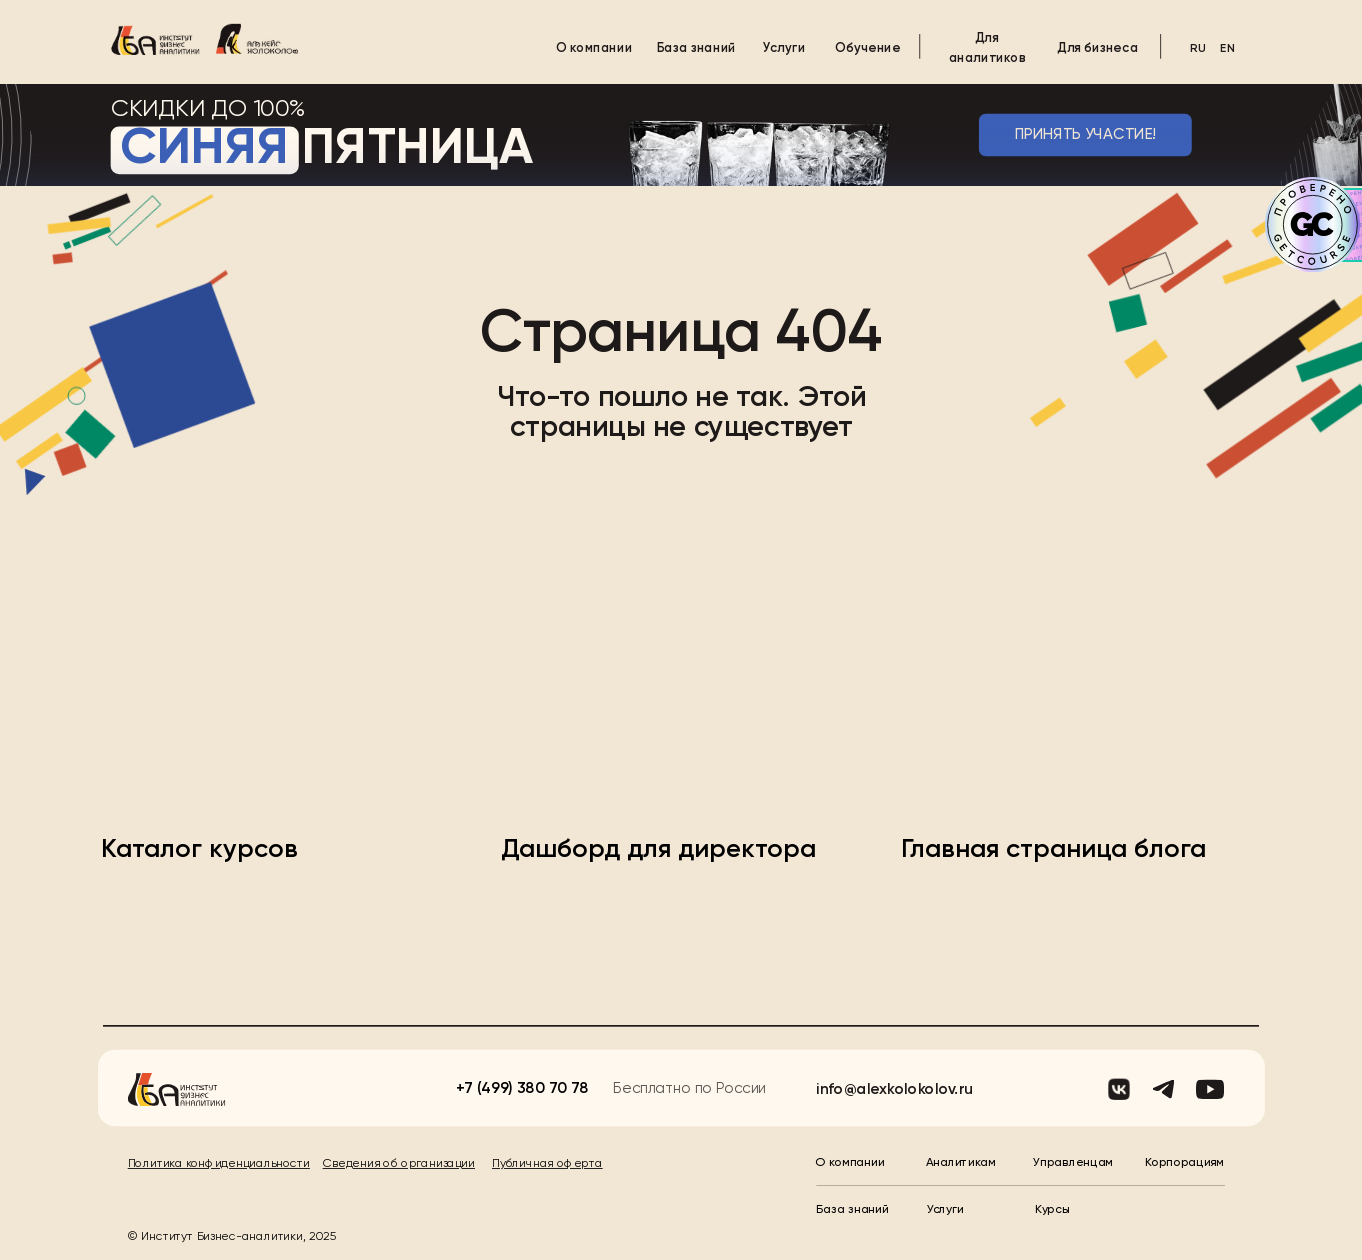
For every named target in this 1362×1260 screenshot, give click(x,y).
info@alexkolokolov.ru (894, 1089)
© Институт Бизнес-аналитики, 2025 (232, 1237)
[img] (155, 39)
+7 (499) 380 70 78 (522, 1089)
